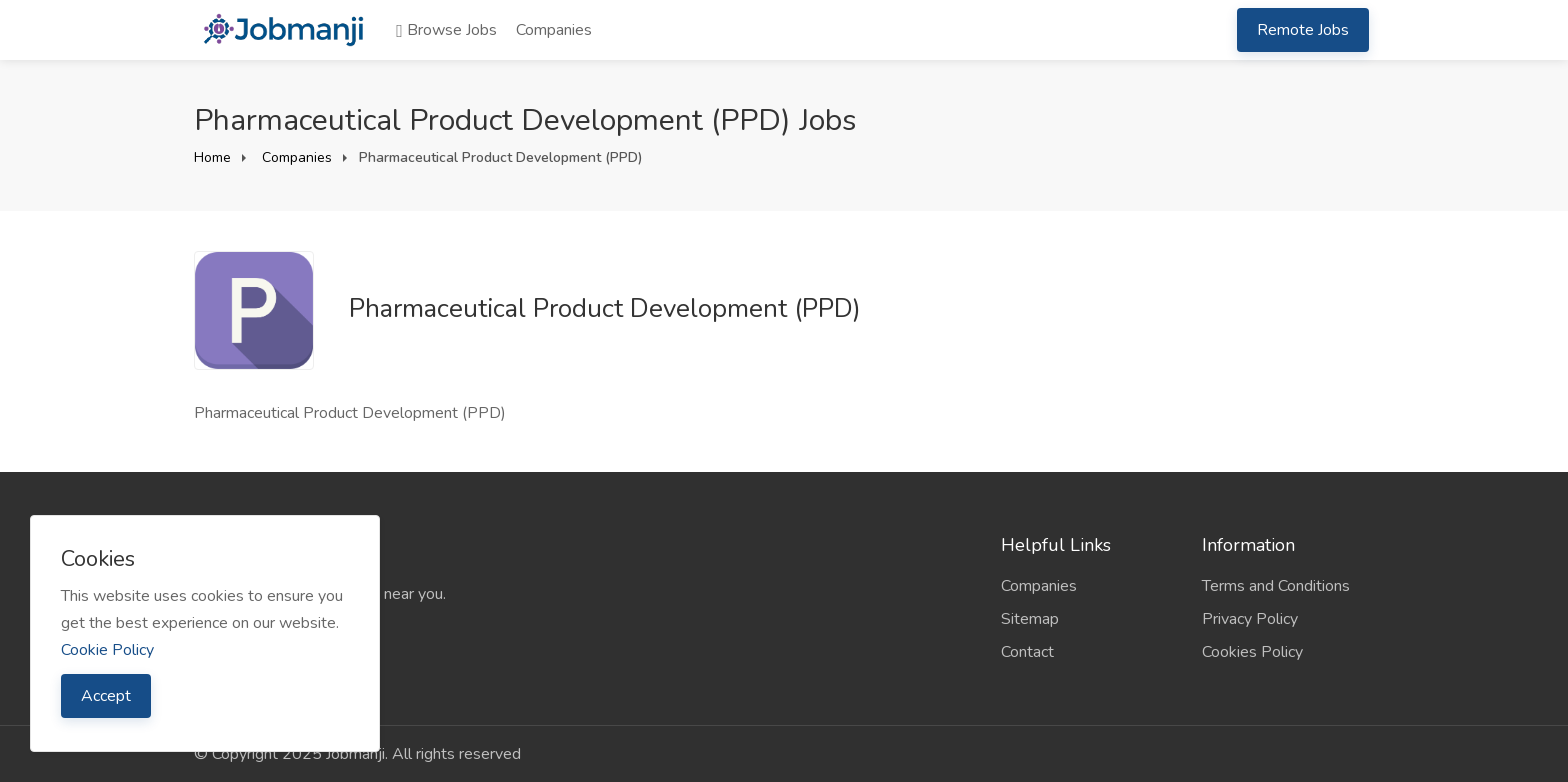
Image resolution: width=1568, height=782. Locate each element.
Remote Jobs (1303, 30)
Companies (554, 30)
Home (212, 157)
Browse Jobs (446, 30)
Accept (106, 696)
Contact (1027, 652)
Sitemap (1030, 619)
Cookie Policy (107, 650)
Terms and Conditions (1276, 586)
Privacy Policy (1250, 619)
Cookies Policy (1252, 652)
